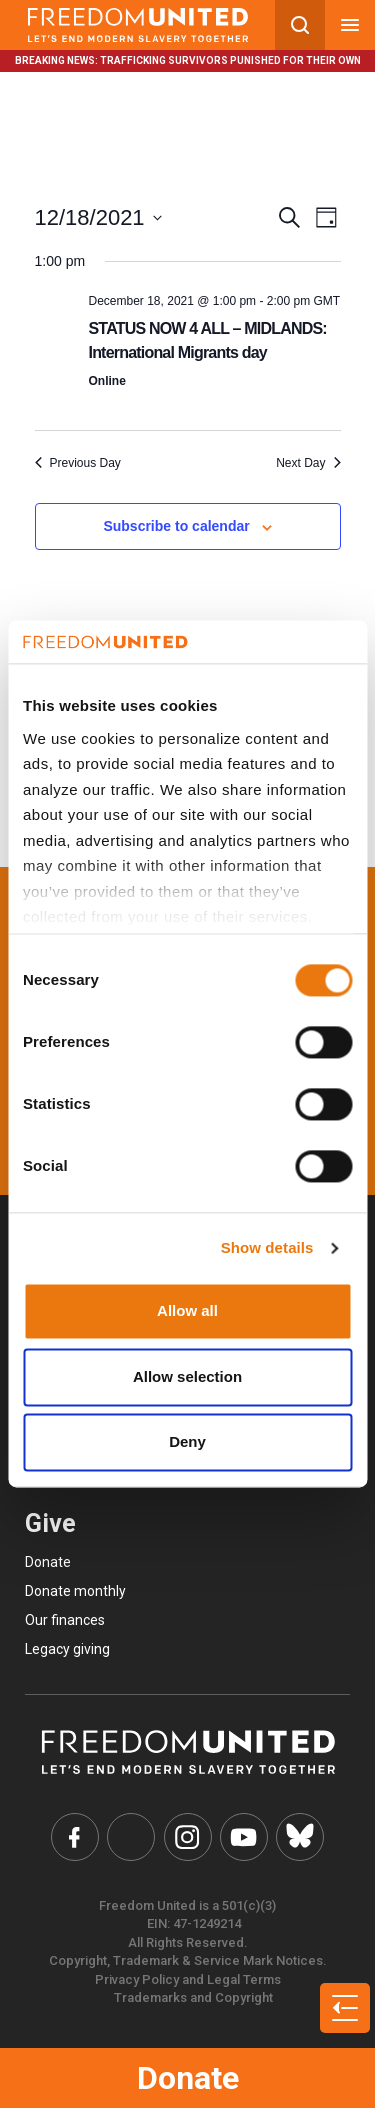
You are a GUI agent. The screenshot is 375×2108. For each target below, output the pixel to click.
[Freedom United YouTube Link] (244, 1837)
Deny (187, 1442)
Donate (188, 2078)
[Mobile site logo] (137, 25)
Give (50, 1523)
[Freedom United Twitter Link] (131, 1837)
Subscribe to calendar (176, 526)
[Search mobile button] (300, 25)
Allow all (187, 1311)
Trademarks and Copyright (193, 1997)
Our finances (65, 1620)
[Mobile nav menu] (350, 25)
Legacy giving (67, 1649)
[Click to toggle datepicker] (98, 217)
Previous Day (78, 463)
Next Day (308, 463)
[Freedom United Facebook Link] (75, 1837)
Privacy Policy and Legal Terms (188, 1979)
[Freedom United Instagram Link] (188, 1837)
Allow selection (187, 1376)
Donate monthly (75, 1591)
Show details (267, 1247)
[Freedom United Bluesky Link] (300, 1837)
